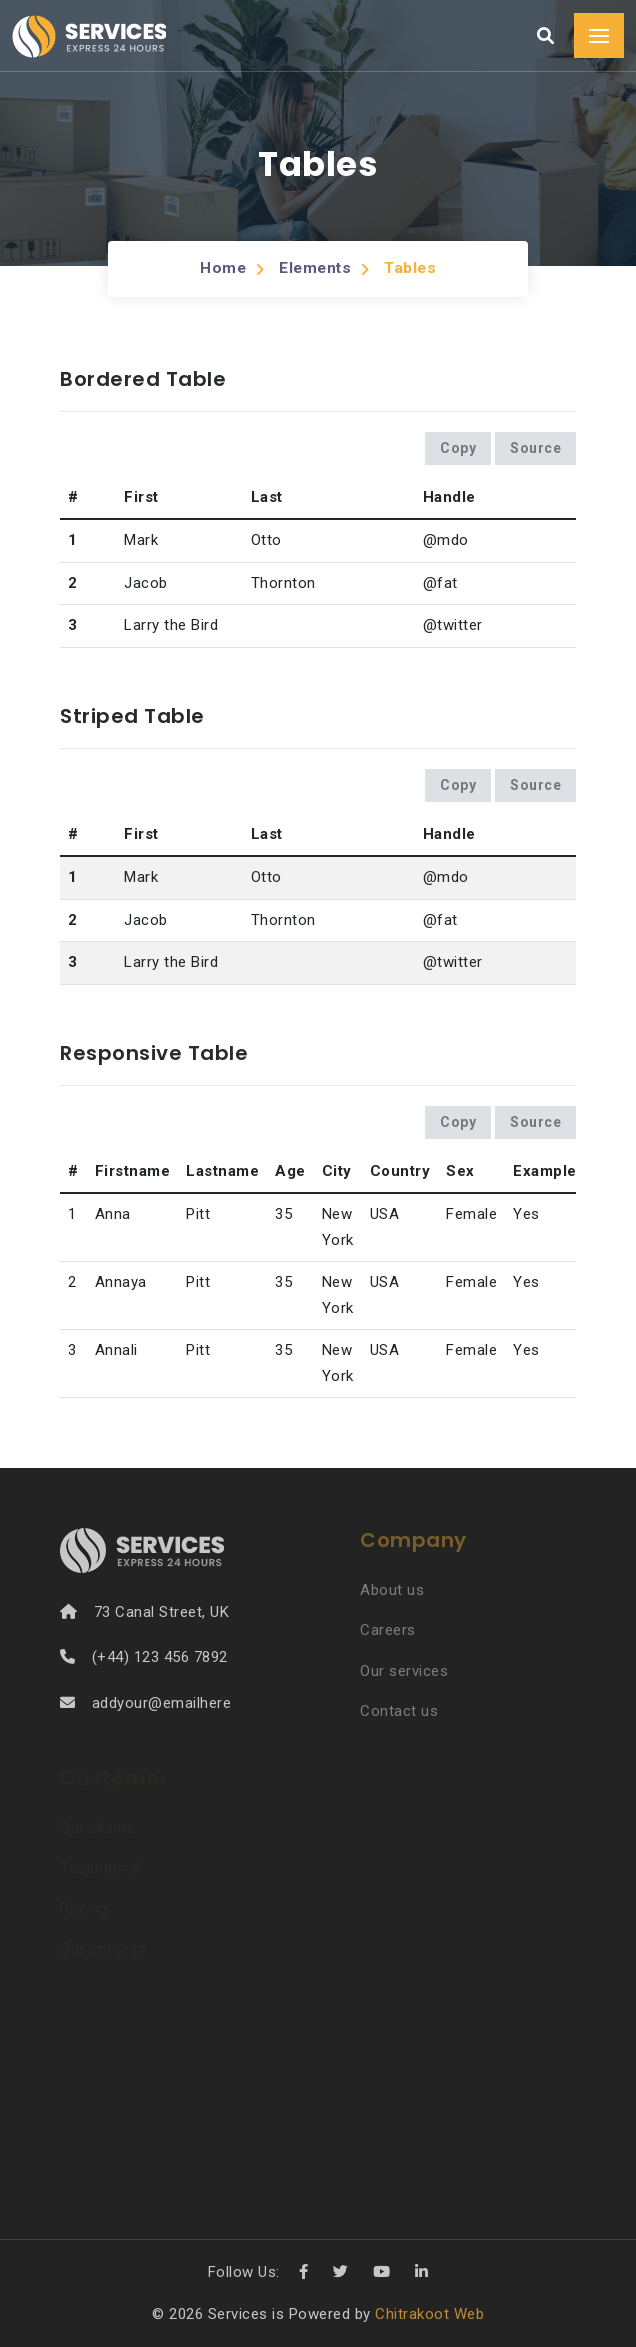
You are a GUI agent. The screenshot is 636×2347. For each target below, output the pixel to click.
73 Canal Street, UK (162, 1612)
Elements (314, 267)
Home (220, 267)
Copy (458, 448)
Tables (412, 267)
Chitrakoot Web (429, 2314)
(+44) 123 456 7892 (160, 1657)
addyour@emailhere (162, 1703)
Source (535, 448)
